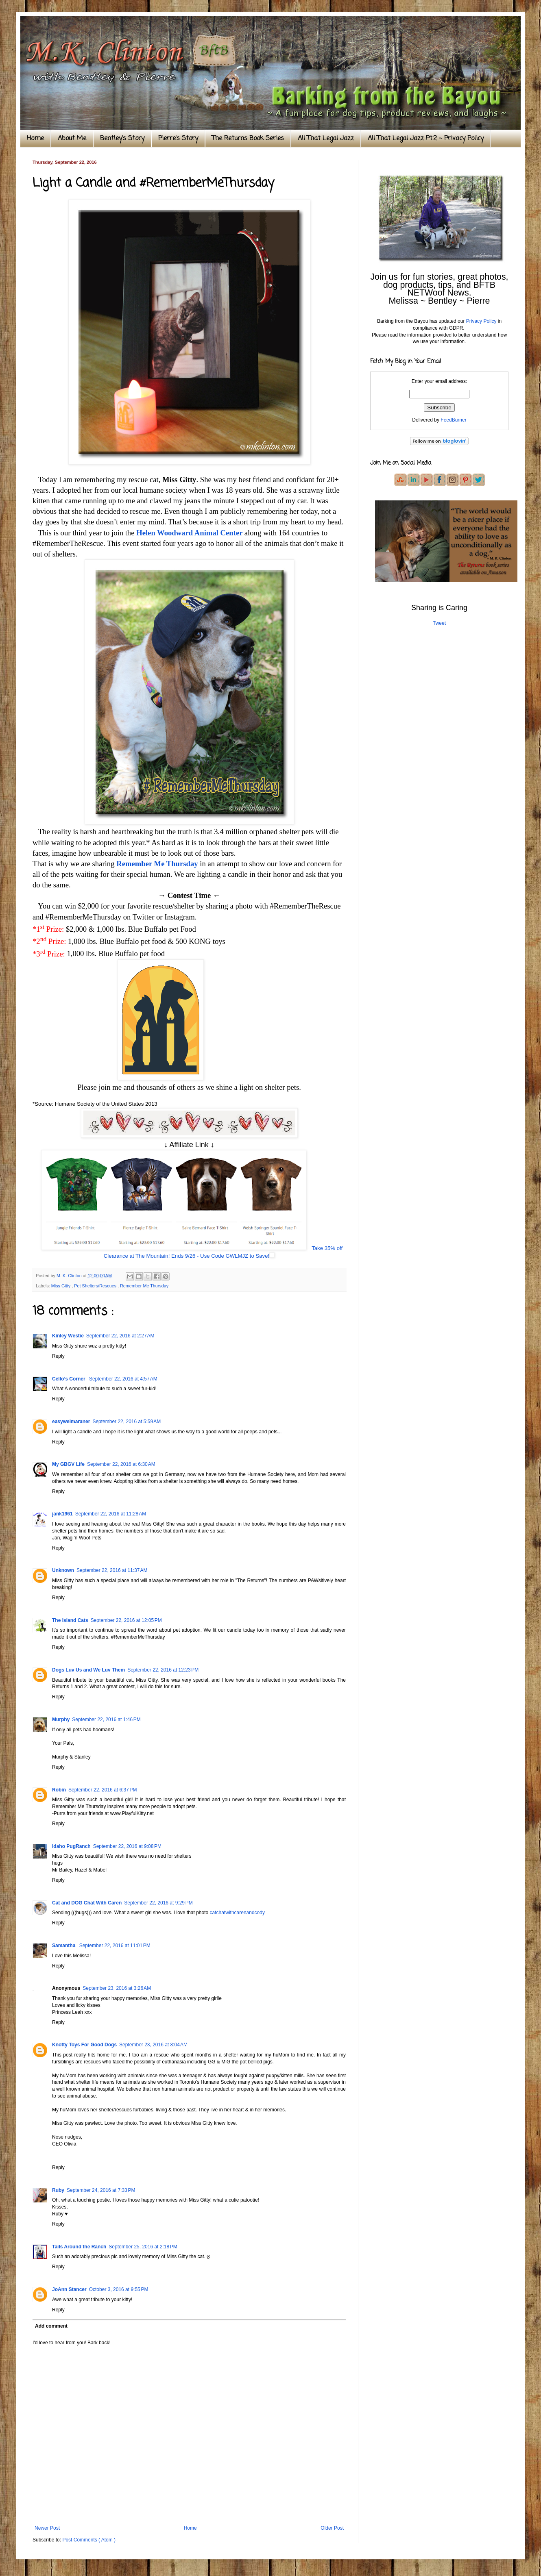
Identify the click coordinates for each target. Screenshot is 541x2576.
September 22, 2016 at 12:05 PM (126, 1620)
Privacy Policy (481, 321)
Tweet (439, 623)
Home (35, 138)
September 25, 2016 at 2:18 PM (143, 2247)
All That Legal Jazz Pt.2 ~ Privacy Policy (426, 138)
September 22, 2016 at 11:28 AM (110, 1514)
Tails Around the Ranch (79, 2247)
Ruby (58, 2190)
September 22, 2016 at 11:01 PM (115, 1945)
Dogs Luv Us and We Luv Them (88, 1670)
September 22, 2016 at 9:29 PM (158, 1903)
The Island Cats (70, 1620)
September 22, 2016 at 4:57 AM (123, 1379)
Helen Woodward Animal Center (189, 532)
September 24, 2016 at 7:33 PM (101, 2190)
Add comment (51, 2326)
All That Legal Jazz (326, 138)
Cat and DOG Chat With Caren (87, 1903)
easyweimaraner (71, 1421)
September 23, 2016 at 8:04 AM (153, 2045)
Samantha (64, 1945)
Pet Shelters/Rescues (96, 1285)
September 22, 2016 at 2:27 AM (120, 1336)
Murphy (61, 1719)
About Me (72, 138)
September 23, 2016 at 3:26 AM (117, 1988)
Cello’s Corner (69, 1379)
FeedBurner (453, 420)
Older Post (332, 2528)
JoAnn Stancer (69, 2289)
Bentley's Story (122, 138)
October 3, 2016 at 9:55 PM (118, 2289)
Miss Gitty (61, 1285)
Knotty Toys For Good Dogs (84, 2045)
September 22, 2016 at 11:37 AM (111, 1570)
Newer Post (47, 2528)
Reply (58, 1356)
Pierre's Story (178, 138)
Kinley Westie (68, 1336)
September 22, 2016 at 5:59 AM (126, 1421)
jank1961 (62, 1514)
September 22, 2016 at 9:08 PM (127, 1846)
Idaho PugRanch (71, 1846)
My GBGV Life (68, 1464)
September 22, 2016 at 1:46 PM (106, 1719)
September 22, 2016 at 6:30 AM (121, 1464)
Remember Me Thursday (157, 863)
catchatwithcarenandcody (237, 1912)
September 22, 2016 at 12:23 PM (163, 1670)
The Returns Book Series (248, 138)
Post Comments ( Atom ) (89, 2540)
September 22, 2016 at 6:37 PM (102, 1790)
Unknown (63, 1570)
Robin (59, 1790)
